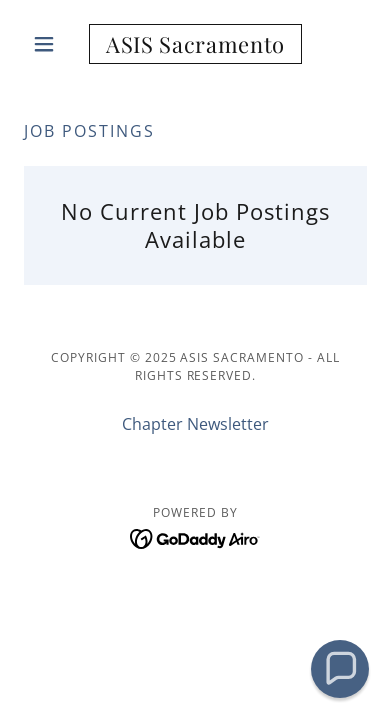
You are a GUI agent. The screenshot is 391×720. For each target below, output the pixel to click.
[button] (49, 44)
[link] (195, 44)
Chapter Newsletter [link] (195, 424)
